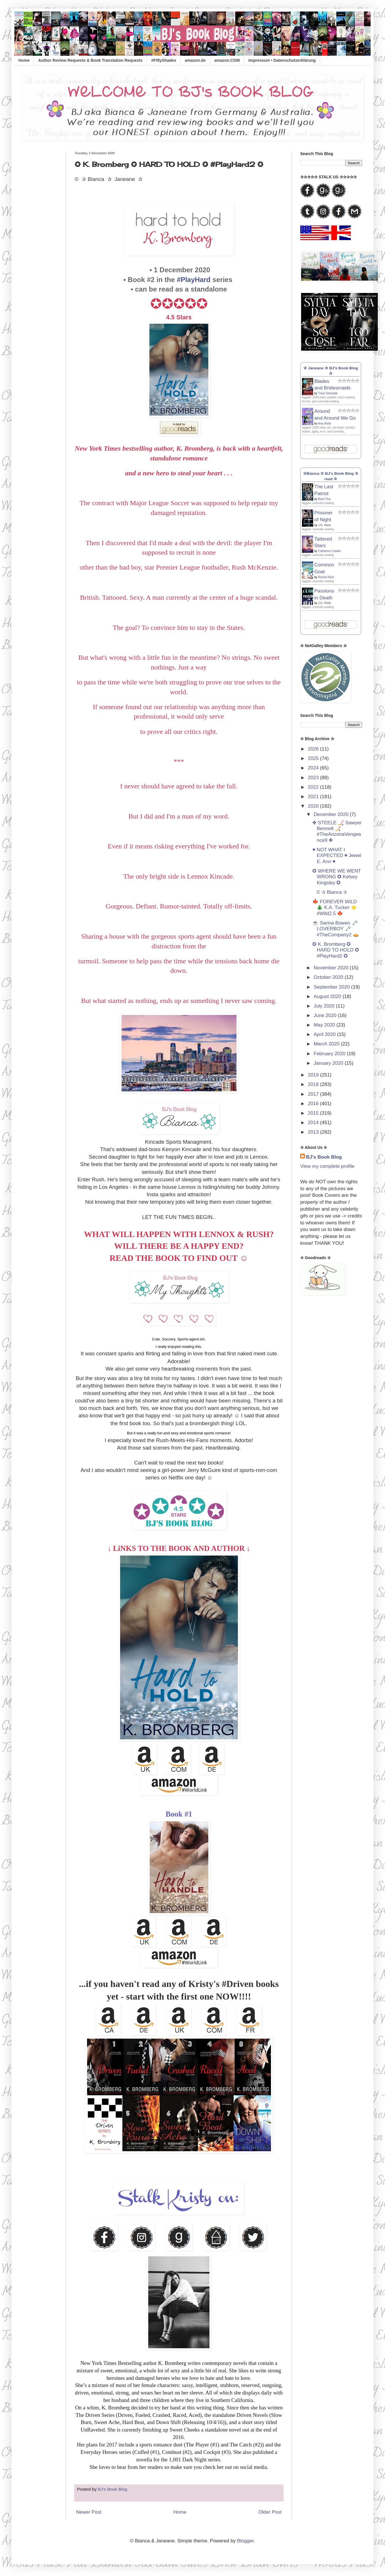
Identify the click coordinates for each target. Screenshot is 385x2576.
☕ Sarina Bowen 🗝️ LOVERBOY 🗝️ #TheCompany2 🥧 (335, 928)
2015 (314, 1113)
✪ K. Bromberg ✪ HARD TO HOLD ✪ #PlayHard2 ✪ (335, 950)
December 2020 (332, 814)
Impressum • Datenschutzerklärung (281, 60)
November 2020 (332, 967)
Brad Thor (324, 499)
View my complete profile (327, 1166)
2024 (314, 768)
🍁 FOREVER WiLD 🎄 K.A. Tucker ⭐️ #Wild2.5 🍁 (334, 907)
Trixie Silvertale (328, 393)
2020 (314, 806)
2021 (314, 796)
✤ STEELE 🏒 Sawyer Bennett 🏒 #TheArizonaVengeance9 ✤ (336, 831)
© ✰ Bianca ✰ (330, 892)
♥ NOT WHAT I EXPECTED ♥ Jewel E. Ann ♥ (336, 855)
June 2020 (326, 1015)
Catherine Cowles (329, 551)
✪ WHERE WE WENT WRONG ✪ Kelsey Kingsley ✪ (336, 876)
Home (24, 60)
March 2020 (327, 1044)
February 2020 (330, 1053)
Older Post (270, 2512)
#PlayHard (193, 279)
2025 (314, 758)
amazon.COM (227, 60)
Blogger (245, 2541)
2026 (314, 749)
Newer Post (88, 2512)
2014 (314, 1122)
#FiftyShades (163, 60)
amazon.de (195, 60)
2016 (314, 1103)
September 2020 (332, 987)
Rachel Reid (326, 577)
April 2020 (325, 1034)
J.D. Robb (324, 603)
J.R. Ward (324, 525)
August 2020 (328, 996)
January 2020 (329, 1063)
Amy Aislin (324, 423)
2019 (314, 1075)
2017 (314, 1094)
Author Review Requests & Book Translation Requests (90, 60)
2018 (314, 1084)
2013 (314, 1132)
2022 (314, 787)
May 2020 (325, 1025)
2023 (314, 777)
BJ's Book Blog (324, 1157)
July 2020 (325, 1006)
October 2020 (329, 977)
